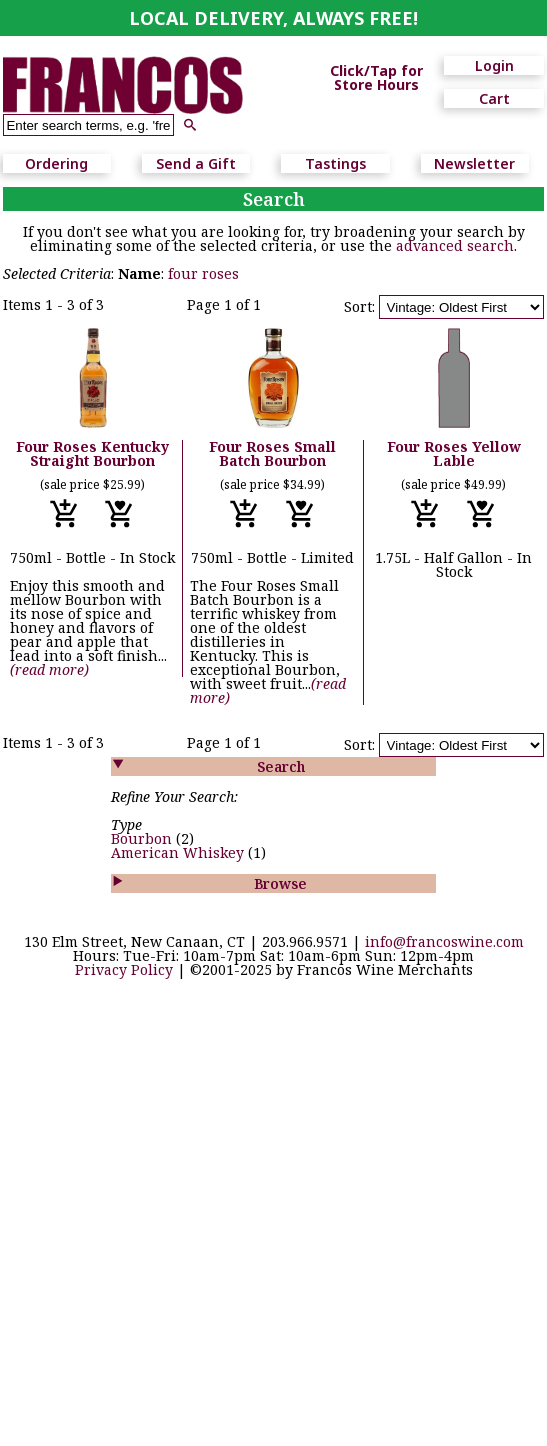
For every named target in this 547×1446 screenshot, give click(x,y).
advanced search (455, 245)
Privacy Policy (124, 969)
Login (494, 65)
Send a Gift (196, 163)
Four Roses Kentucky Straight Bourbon (92, 453)
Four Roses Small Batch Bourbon (272, 453)
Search (281, 766)
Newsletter (474, 163)
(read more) (49, 669)
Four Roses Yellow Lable (454, 453)
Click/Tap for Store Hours (376, 78)
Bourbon (143, 838)
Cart (494, 98)
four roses (203, 273)
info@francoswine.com (444, 941)
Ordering (56, 163)
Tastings (335, 163)
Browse (280, 883)
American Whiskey (179, 852)
